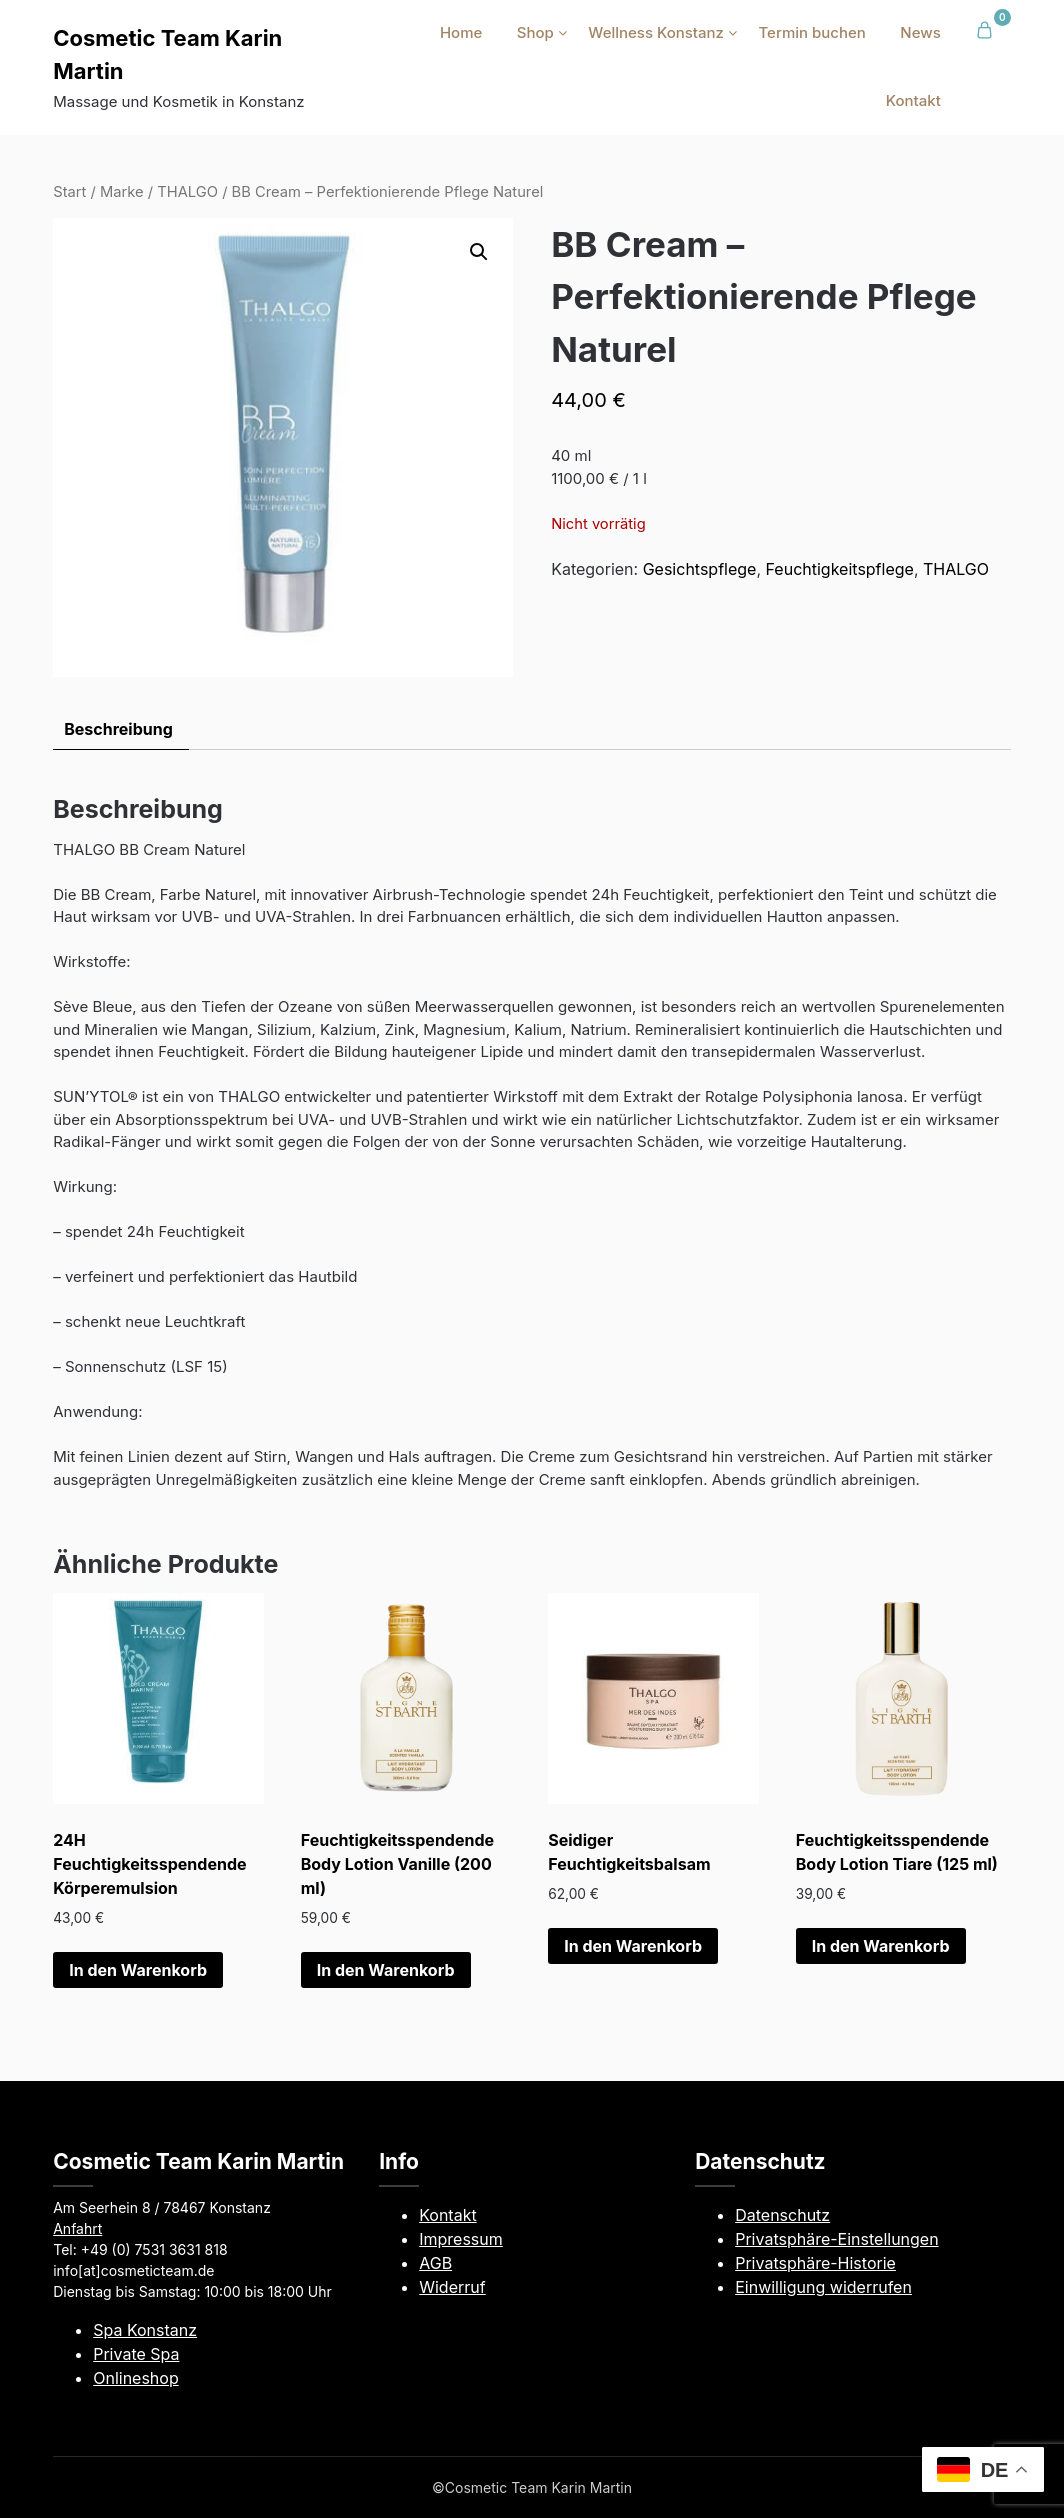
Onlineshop (136, 2378)
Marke (122, 192)
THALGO (187, 192)
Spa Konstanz (145, 2330)
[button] (479, 252)
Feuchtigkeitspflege (840, 569)
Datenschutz (782, 2215)
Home (461, 32)
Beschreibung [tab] (118, 729)
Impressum (461, 2239)
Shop (535, 32)
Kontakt (913, 100)
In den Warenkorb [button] (138, 1970)
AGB (435, 2263)
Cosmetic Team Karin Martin (167, 54)
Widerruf (452, 2287)
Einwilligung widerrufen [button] (823, 2287)
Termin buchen (811, 32)
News (920, 32)
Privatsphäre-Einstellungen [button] (836, 2239)
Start (69, 192)
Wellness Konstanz (656, 32)
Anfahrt (77, 2228)
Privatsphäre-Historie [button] (815, 2263)
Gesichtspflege (700, 569)
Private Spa (136, 2354)
